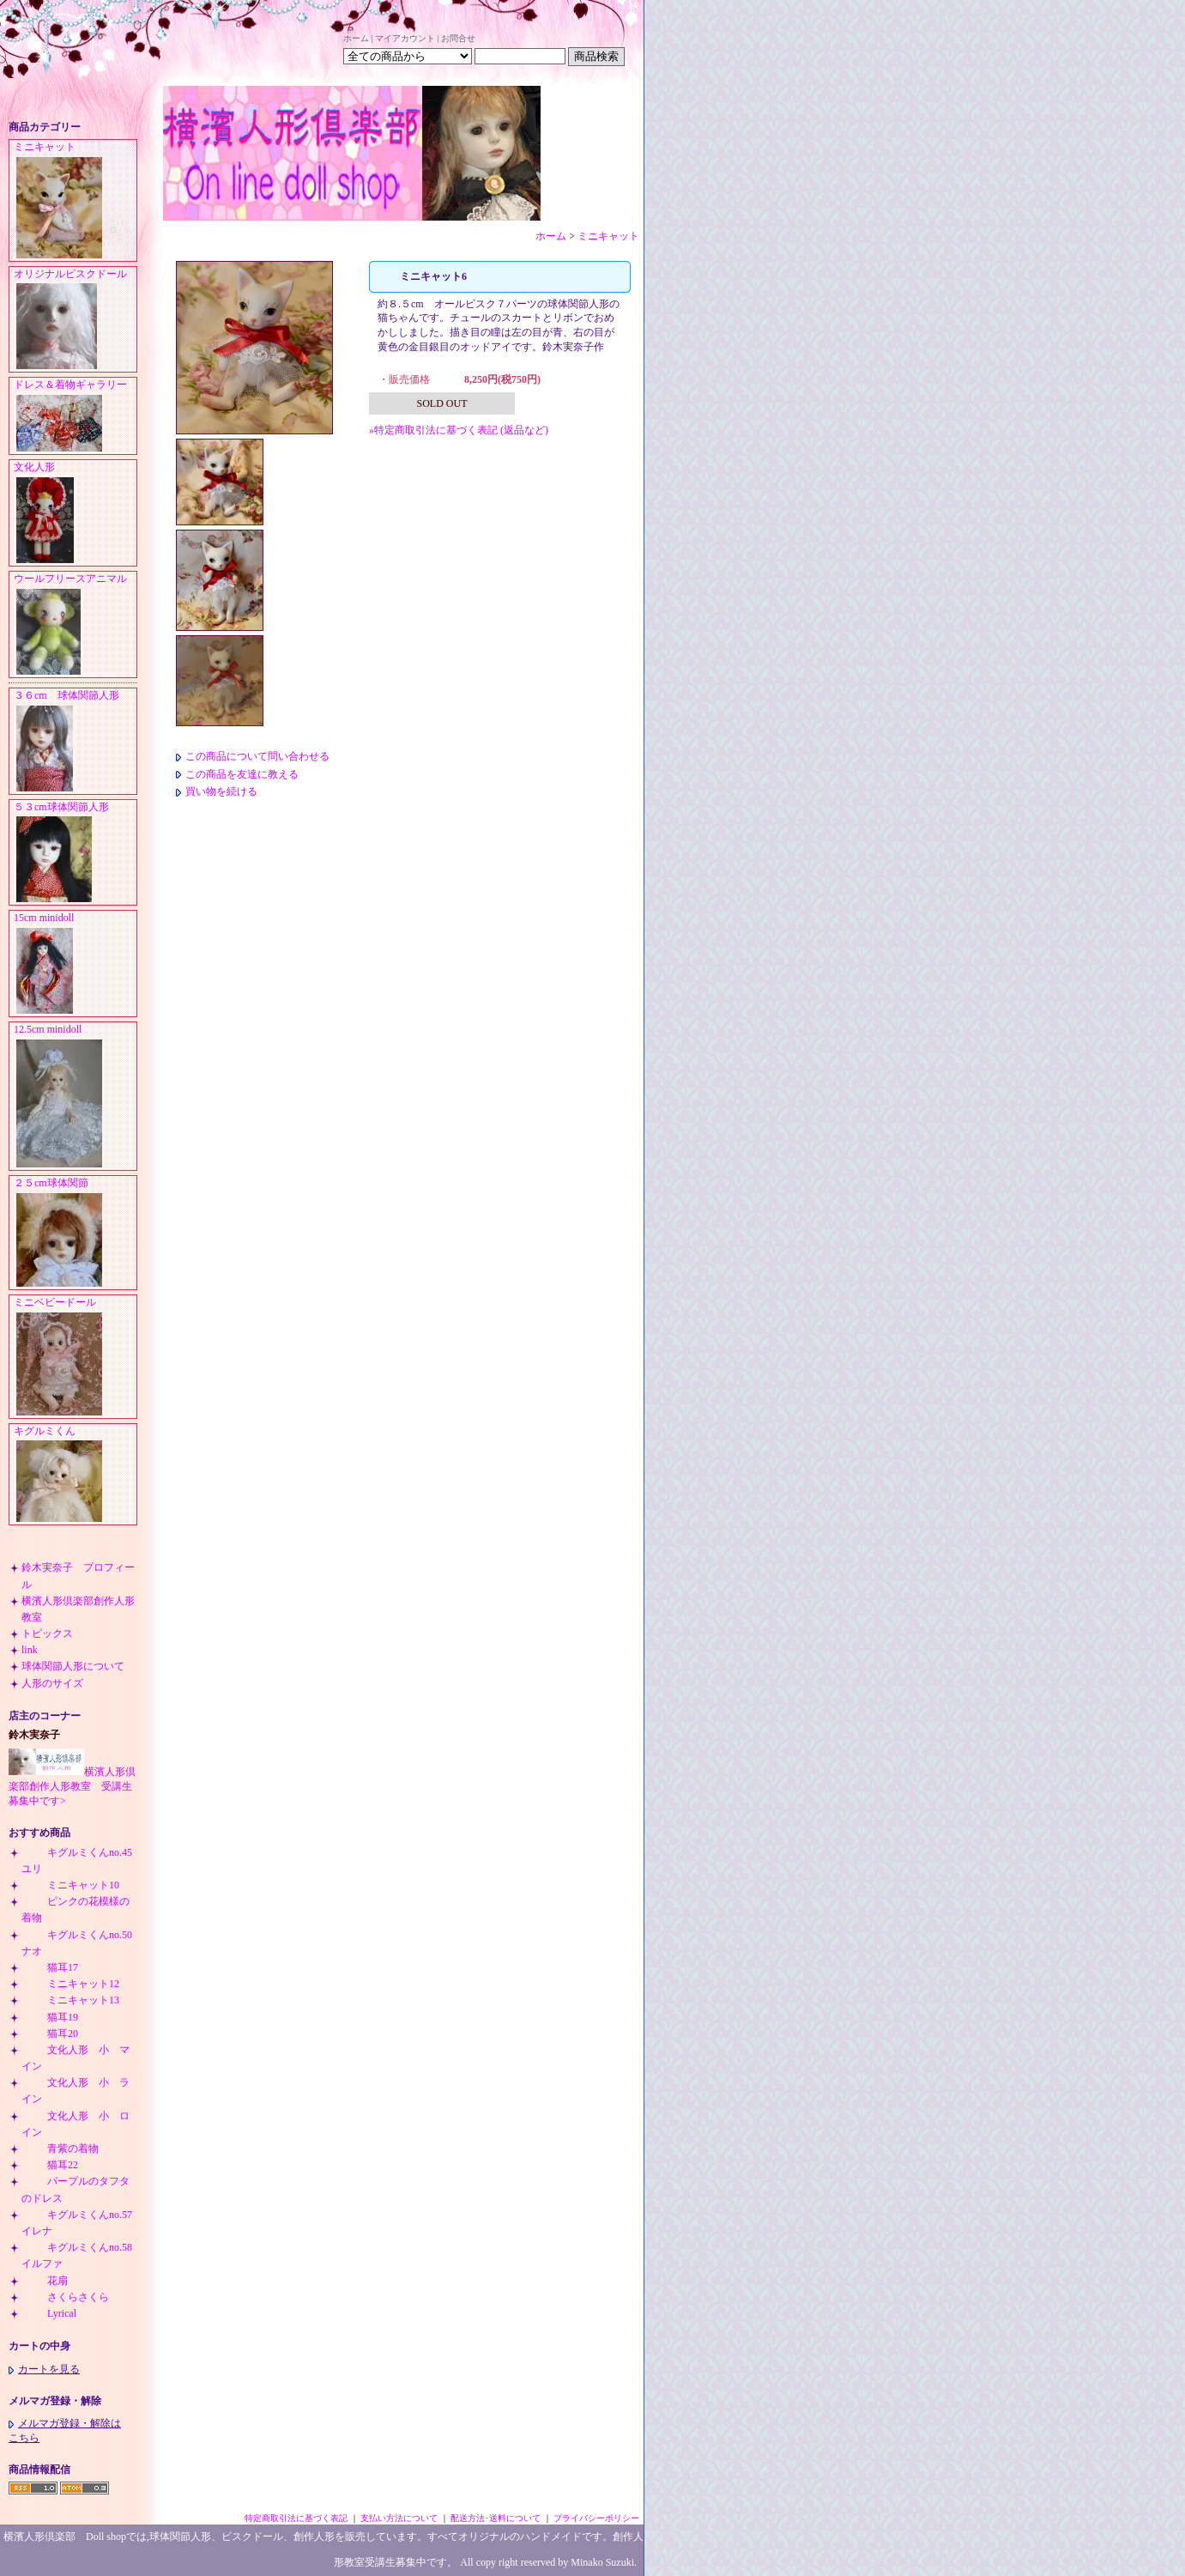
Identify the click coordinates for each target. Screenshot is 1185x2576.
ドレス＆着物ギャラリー (75, 416)
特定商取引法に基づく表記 (296, 2518)
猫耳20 (49, 2033)
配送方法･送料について (495, 2518)
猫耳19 (49, 2017)
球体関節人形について (72, 1666)
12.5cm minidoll (75, 1096)
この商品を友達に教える (237, 774)
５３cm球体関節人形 (75, 853)
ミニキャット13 (70, 2000)
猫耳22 (49, 2165)
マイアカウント (405, 38)
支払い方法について (399, 2518)
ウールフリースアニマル (75, 625)
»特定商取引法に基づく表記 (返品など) (458, 430)
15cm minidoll (75, 964)
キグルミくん (75, 1475)
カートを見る (44, 2369)
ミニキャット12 (70, 1984)
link (29, 1650)
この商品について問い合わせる (253, 756)
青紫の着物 (60, 2149)
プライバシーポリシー (596, 2518)
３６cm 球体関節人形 (75, 741)
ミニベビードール (75, 1357)
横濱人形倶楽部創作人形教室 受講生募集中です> (72, 1786)
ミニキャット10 (70, 1885)
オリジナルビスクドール (75, 320)
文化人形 (75, 513)
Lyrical (48, 2313)
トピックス (47, 1633)
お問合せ (458, 38)
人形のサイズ (52, 1683)
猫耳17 (49, 1967)
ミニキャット (75, 201)
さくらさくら (65, 2297)
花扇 (44, 2281)
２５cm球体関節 (75, 1233)
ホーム (356, 38)
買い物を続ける (216, 791)
